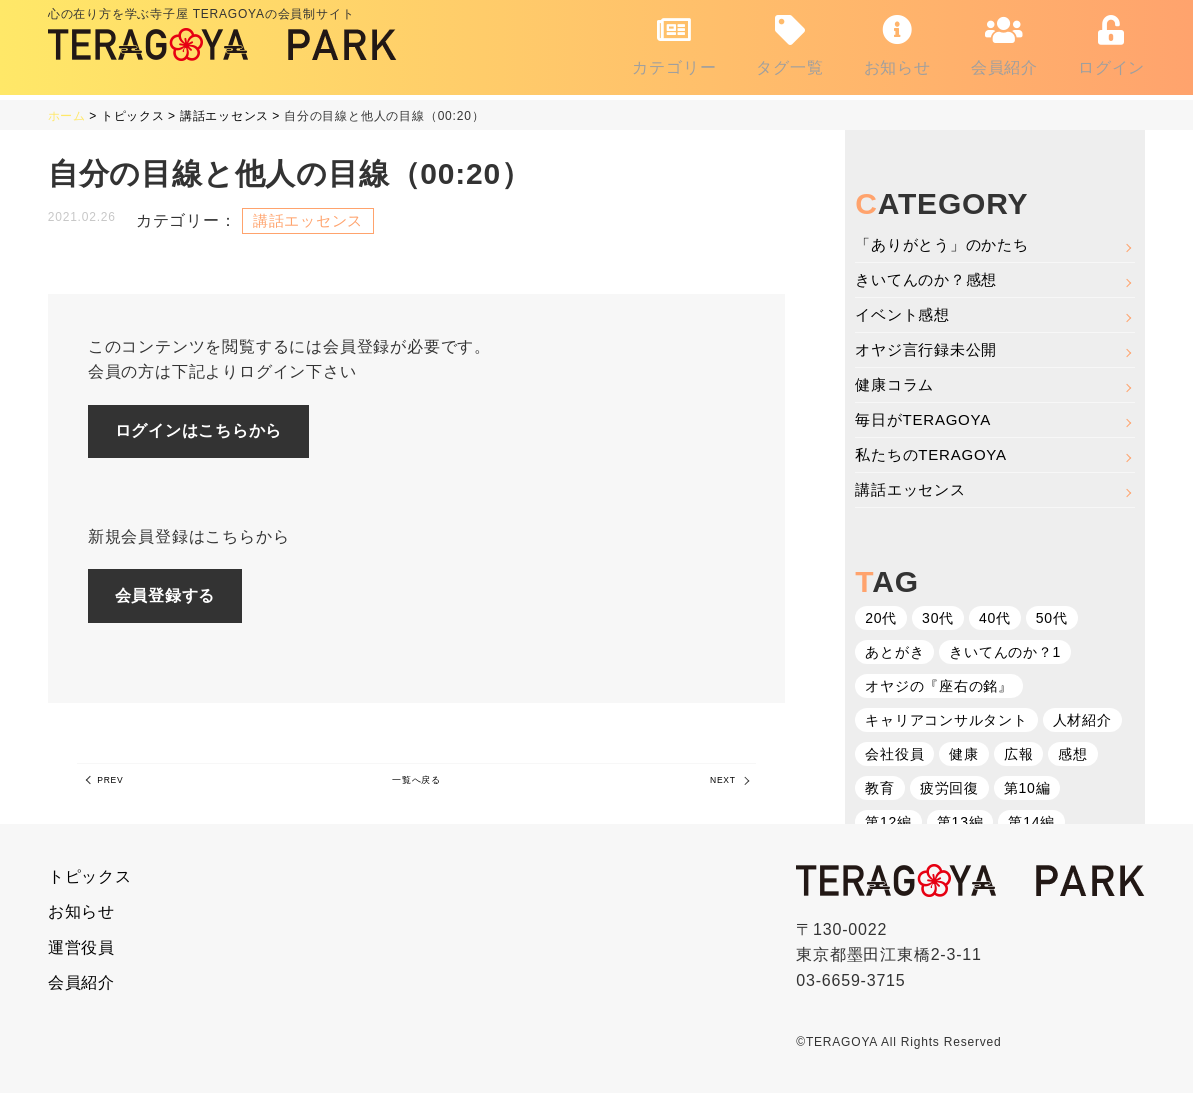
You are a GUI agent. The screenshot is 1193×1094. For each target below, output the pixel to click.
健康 (964, 757)
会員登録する (179, 594)
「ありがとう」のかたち (947, 235)
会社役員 (894, 757)
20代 (881, 621)
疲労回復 (949, 791)
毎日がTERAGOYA (927, 418)
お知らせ (897, 40)
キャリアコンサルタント (946, 723)
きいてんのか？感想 (930, 272)
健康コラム (897, 382)
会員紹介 (1004, 40)
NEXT (713, 787)
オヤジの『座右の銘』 (939, 689)
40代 (995, 621)
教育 (880, 791)
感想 (1074, 757)
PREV (120, 787)
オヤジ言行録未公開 (930, 345)
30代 (938, 621)
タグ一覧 (789, 40)
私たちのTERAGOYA (935, 455)
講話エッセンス (914, 491)
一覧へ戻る (416, 787)
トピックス (90, 877)
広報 (1019, 757)
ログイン (1111, 40)
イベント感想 (905, 308)
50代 (1052, 621)
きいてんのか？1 (1005, 655)
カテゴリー (674, 40)
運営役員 (81, 948)
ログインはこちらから (213, 425)
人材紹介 (1082, 723)
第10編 (1027, 791)
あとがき (894, 655)
